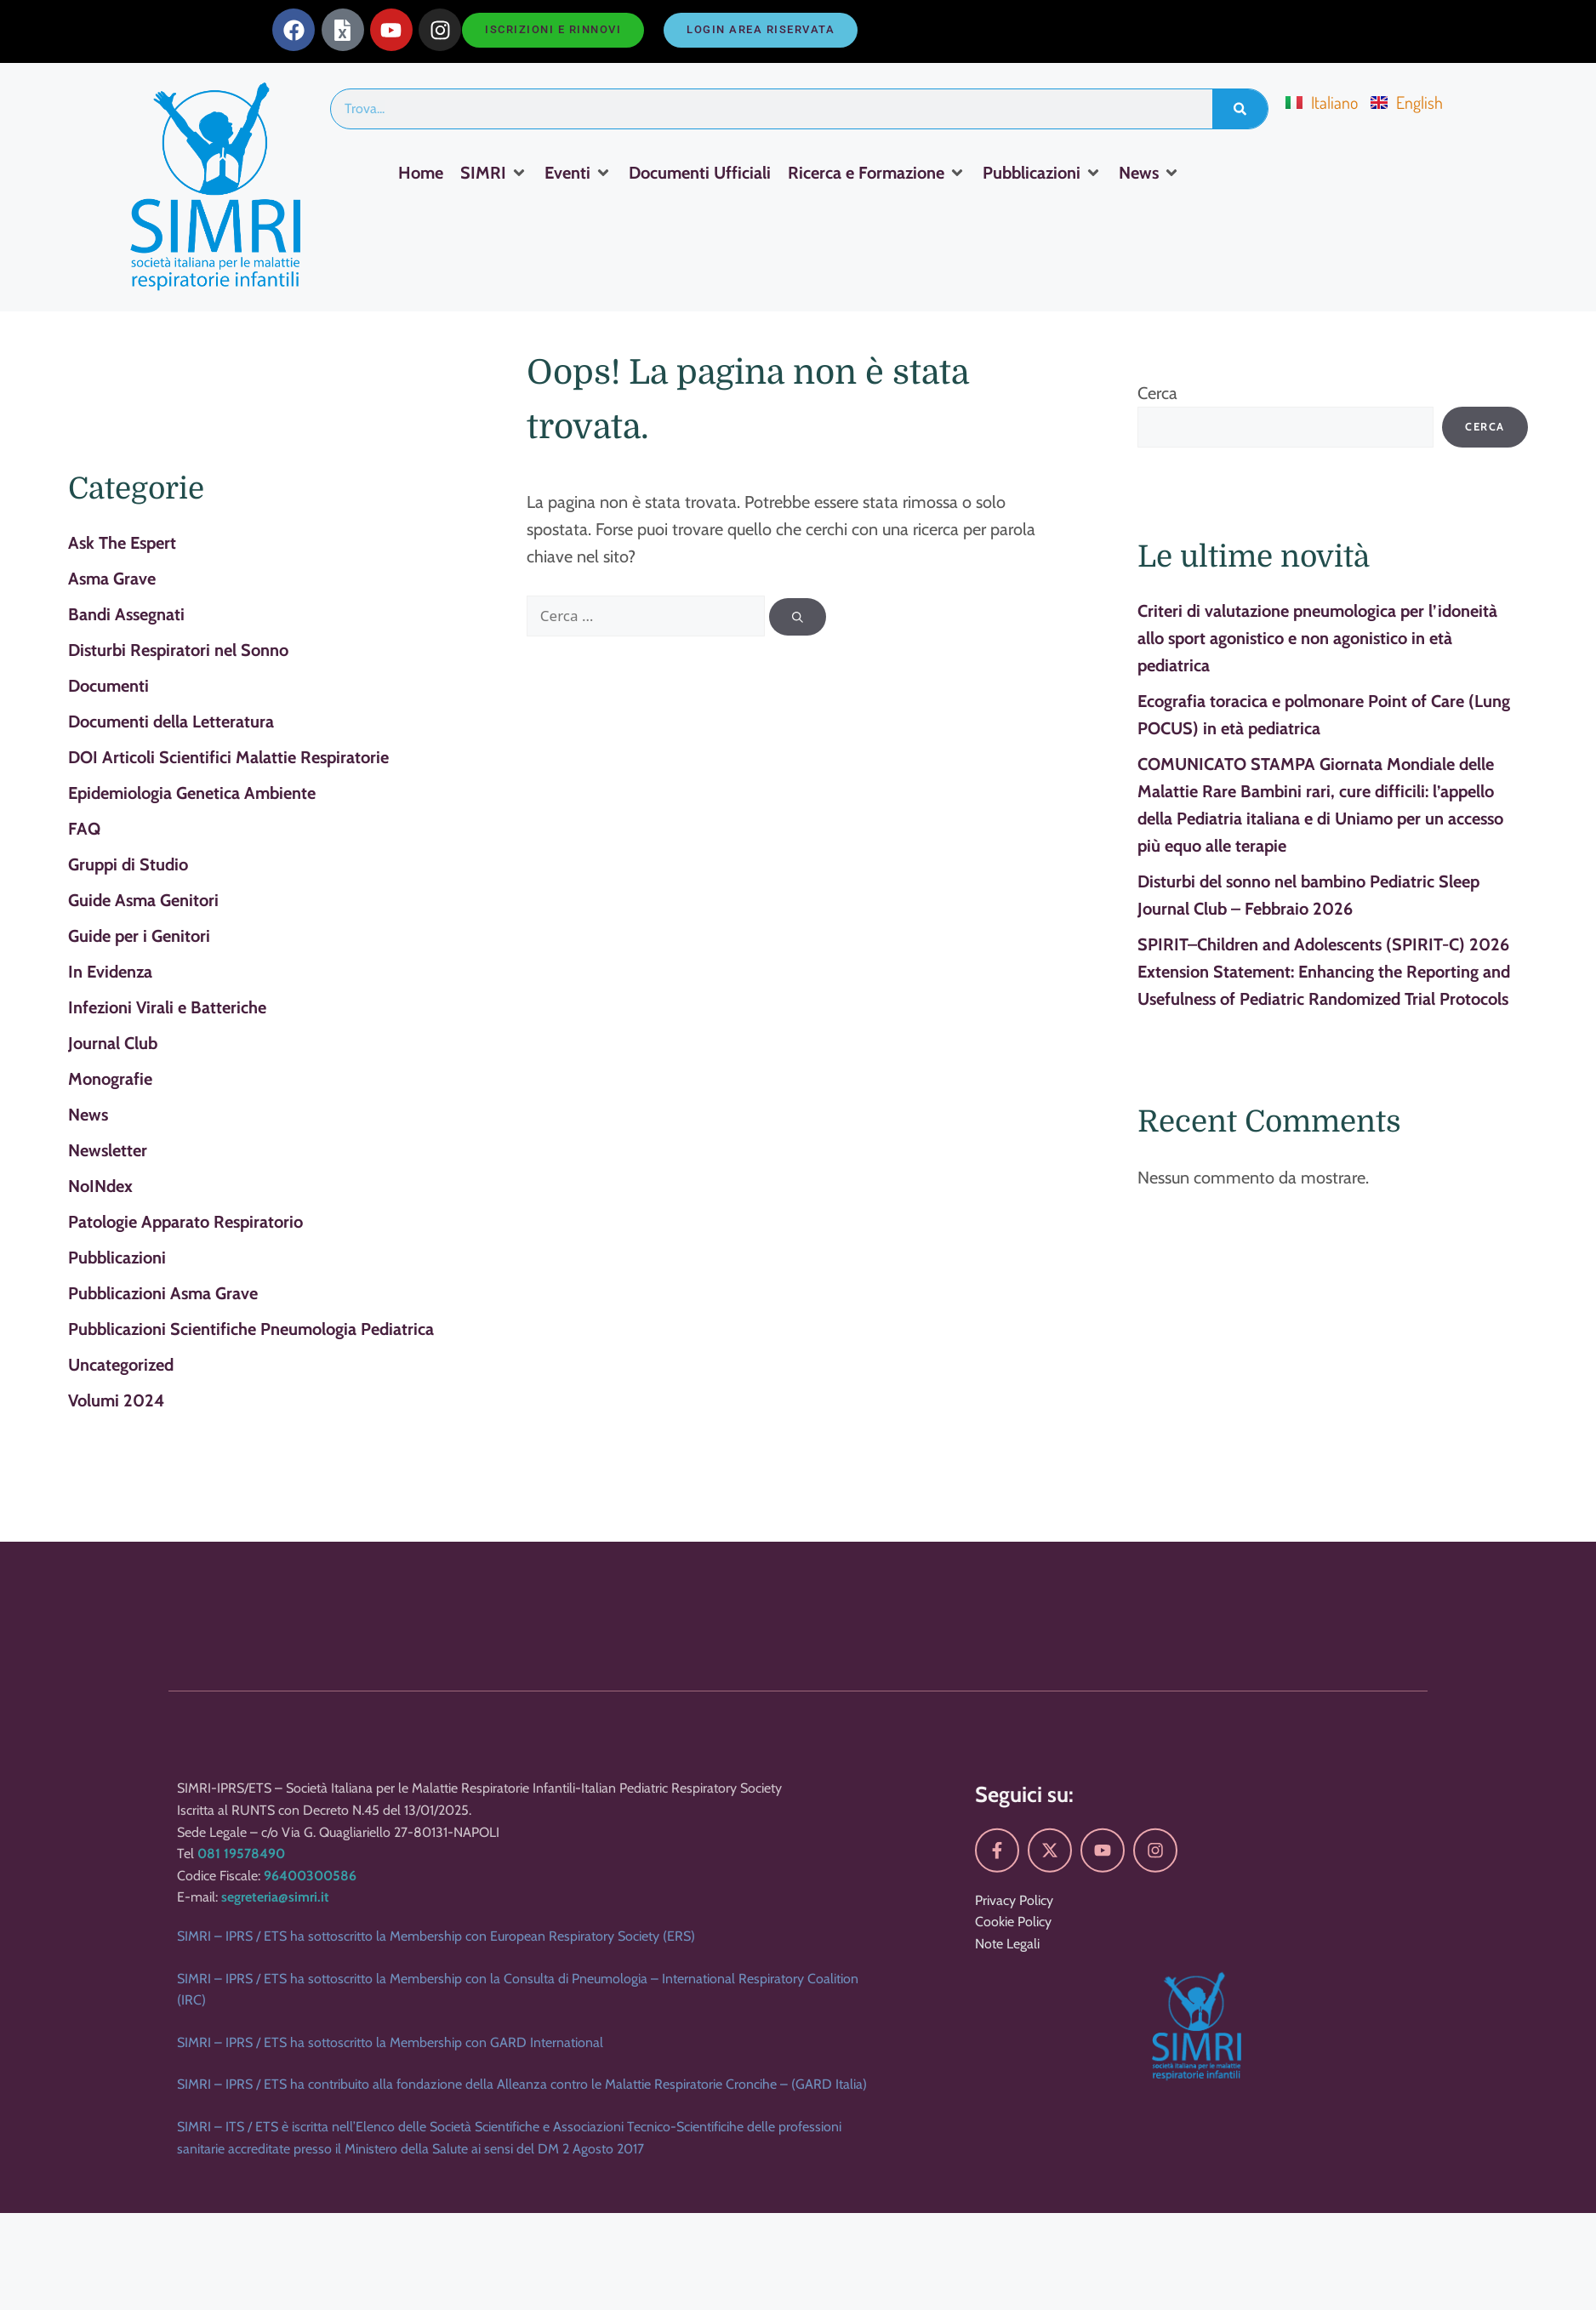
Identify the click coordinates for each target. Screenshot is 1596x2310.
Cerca (1157, 393)
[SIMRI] (494, 173)
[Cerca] (797, 617)
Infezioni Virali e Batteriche (167, 1007)
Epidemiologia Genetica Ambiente (192, 793)
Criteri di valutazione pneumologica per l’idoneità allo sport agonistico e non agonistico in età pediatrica (1317, 638)
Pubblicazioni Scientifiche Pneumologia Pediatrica (251, 1329)
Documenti (108, 686)
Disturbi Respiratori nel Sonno (178, 650)
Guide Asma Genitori (143, 900)
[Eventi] (578, 173)
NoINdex (100, 1186)
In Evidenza (110, 971)
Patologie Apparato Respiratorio (185, 1222)
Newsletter (107, 1150)
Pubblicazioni (117, 1257)
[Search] (1240, 108)
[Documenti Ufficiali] (699, 173)
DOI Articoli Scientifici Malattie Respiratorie (228, 757)
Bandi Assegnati (126, 614)
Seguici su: (1024, 2172)
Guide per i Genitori (139, 936)
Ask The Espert (122, 543)
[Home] (421, 173)
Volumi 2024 (116, 1400)
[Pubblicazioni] (1042, 173)
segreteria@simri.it (275, 2275)
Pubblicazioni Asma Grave (163, 1293)
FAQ (84, 828)
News (88, 1114)
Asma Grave (112, 578)
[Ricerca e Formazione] (876, 173)
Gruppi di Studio (128, 864)
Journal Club (112, 1043)
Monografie (110, 1079)
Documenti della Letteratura (171, 721)
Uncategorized (121, 1365)
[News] (1149, 173)
